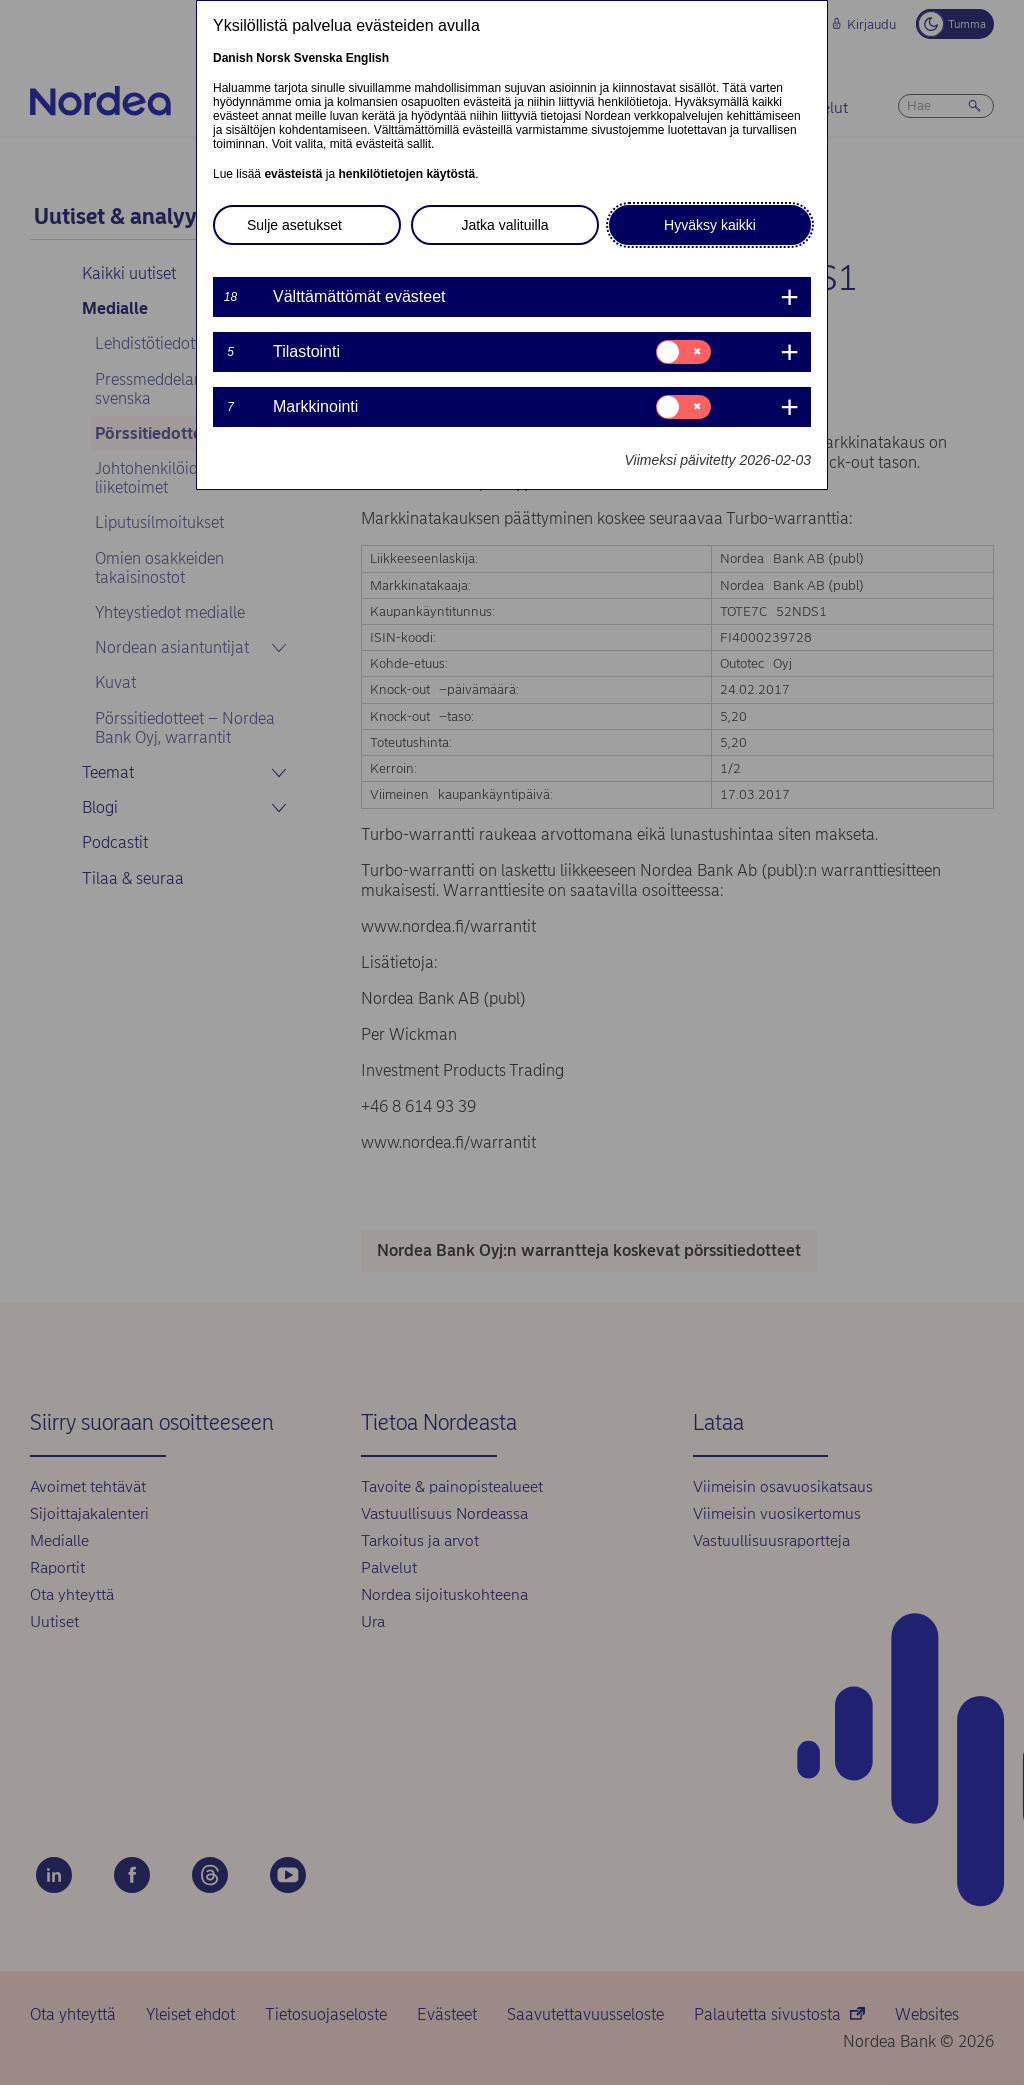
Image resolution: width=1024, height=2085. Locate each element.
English (367, 58)
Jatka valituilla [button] (504, 225)
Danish (233, 58)
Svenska (318, 58)
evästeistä (293, 174)
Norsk (273, 58)
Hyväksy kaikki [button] (710, 225)
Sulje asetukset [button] (294, 225)
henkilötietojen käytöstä (406, 174)
